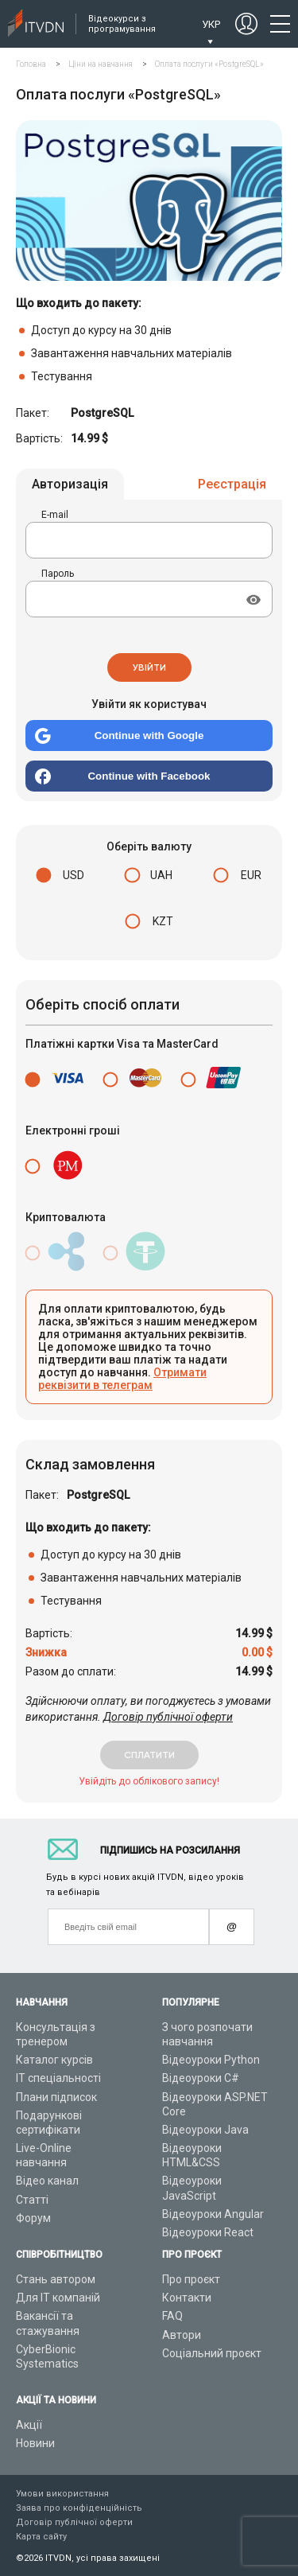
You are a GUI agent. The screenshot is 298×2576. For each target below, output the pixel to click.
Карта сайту (41, 2536)
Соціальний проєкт (211, 2353)
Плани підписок (56, 2097)
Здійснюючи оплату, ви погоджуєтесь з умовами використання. (148, 1709)
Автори (181, 2335)
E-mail (54, 514)
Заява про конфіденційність (79, 2508)
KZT (163, 921)
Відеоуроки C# (200, 2078)
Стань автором (55, 2279)
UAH (161, 875)
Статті (32, 2199)
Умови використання (62, 2493)
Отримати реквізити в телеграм (122, 1378)
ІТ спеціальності (58, 2078)
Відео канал (47, 2180)
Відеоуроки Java (205, 2129)
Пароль (57, 573)
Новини (35, 2443)
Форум (33, 2218)
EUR (251, 875)
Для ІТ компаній (58, 2297)
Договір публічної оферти (168, 1716)
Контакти (186, 2297)
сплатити (149, 1755)
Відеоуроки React (207, 2232)
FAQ (172, 2315)
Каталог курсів (54, 2059)
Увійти (149, 667)
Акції (29, 2424)
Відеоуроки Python (211, 2059)
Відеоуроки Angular (213, 2214)
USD (73, 875)
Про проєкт (191, 2279)
